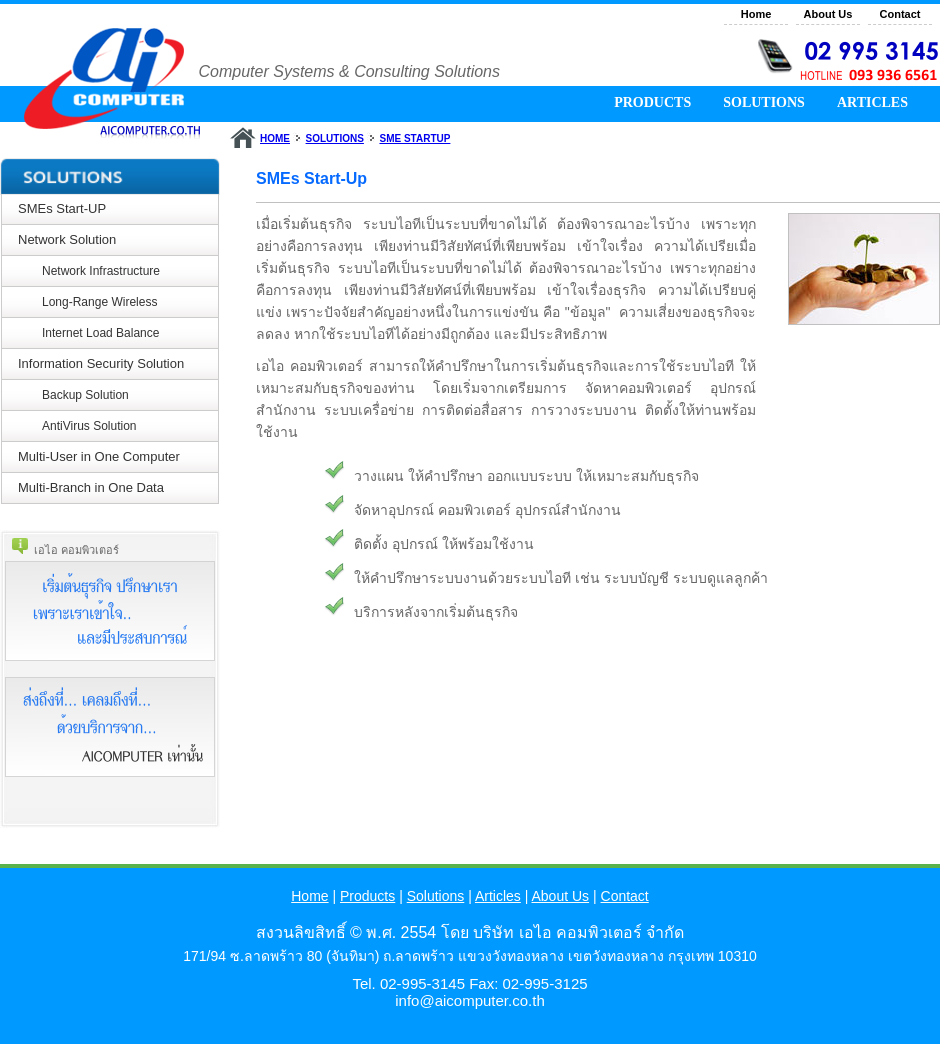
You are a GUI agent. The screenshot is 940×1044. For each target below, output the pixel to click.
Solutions (436, 896)
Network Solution (67, 239)
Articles (498, 896)
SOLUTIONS (764, 102)
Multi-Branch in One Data (91, 487)
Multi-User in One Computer (99, 456)
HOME (275, 138)
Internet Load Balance (100, 333)
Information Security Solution (101, 363)
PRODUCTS (652, 102)
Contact (900, 14)
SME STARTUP (414, 138)
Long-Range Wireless (99, 302)
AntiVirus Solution (89, 426)
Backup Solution (85, 395)
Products (367, 896)
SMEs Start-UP (62, 208)
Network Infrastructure (101, 271)
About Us (828, 14)
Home (756, 14)
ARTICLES (872, 102)
